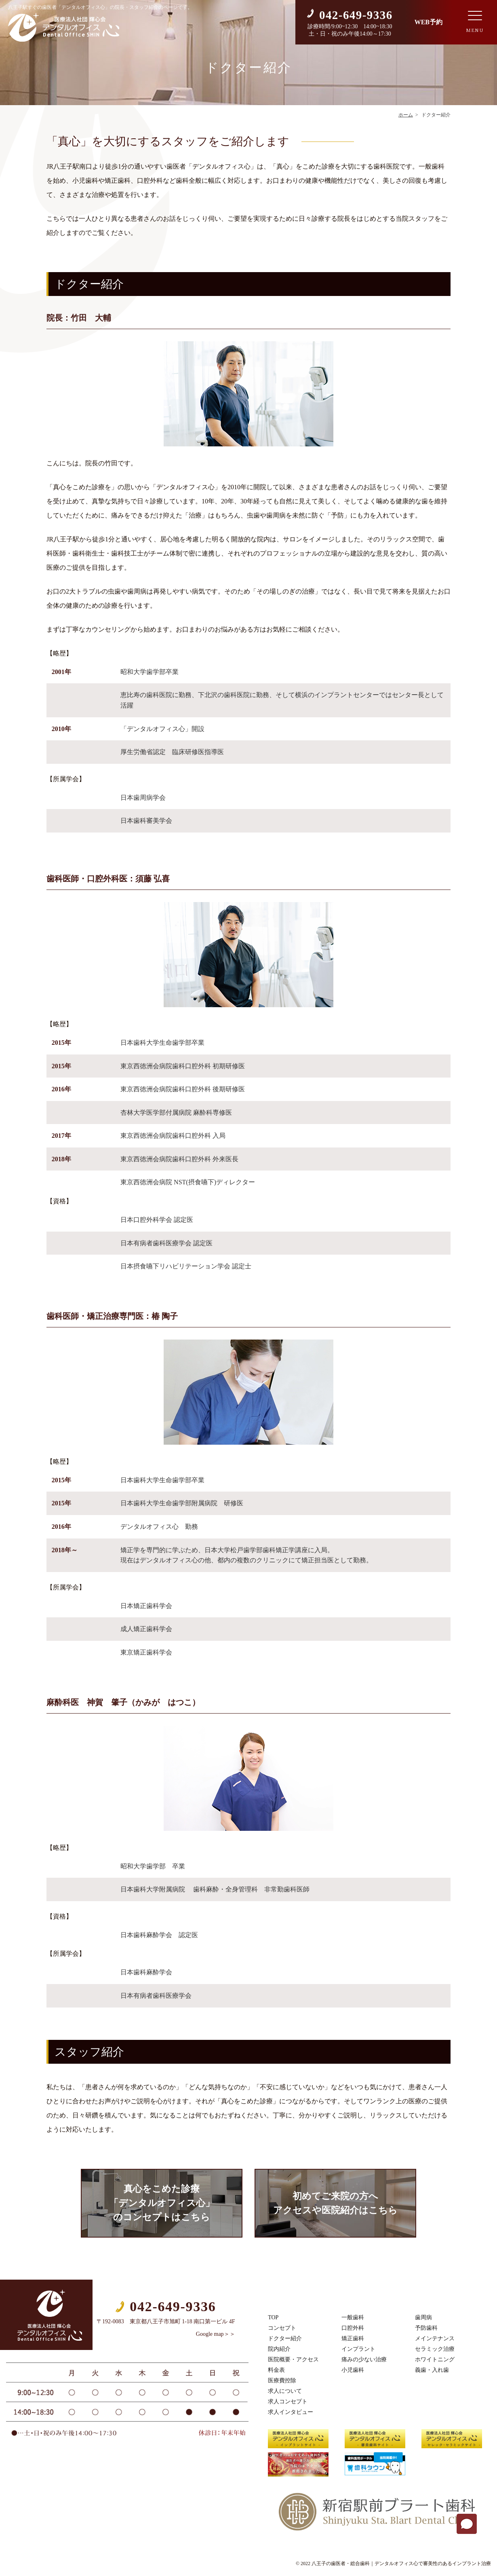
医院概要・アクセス (293, 2359)
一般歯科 (352, 2317)
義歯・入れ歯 (432, 2370)
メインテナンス (435, 2338)
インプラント (358, 2349)
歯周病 (423, 2317)
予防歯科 (426, 2328)
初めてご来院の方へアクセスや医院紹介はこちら (335, 2203)
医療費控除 (282, 2380)
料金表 (276, 2370)
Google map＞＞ (215, 2334)
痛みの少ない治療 (364, 2359)
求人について (285, 2391)
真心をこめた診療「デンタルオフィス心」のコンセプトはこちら (162, 2203)
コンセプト (282, 2328)
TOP (273, 2317)
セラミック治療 (435, 2349)
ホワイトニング (435, 2359)
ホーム (405, 115)
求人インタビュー (290, 2412)
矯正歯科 (352, 2338)
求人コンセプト (287, 2401)
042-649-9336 (356, 14)
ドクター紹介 (285, 2338)
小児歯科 (352, 2370)
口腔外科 (352, 2328)
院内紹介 (279, 2349)
